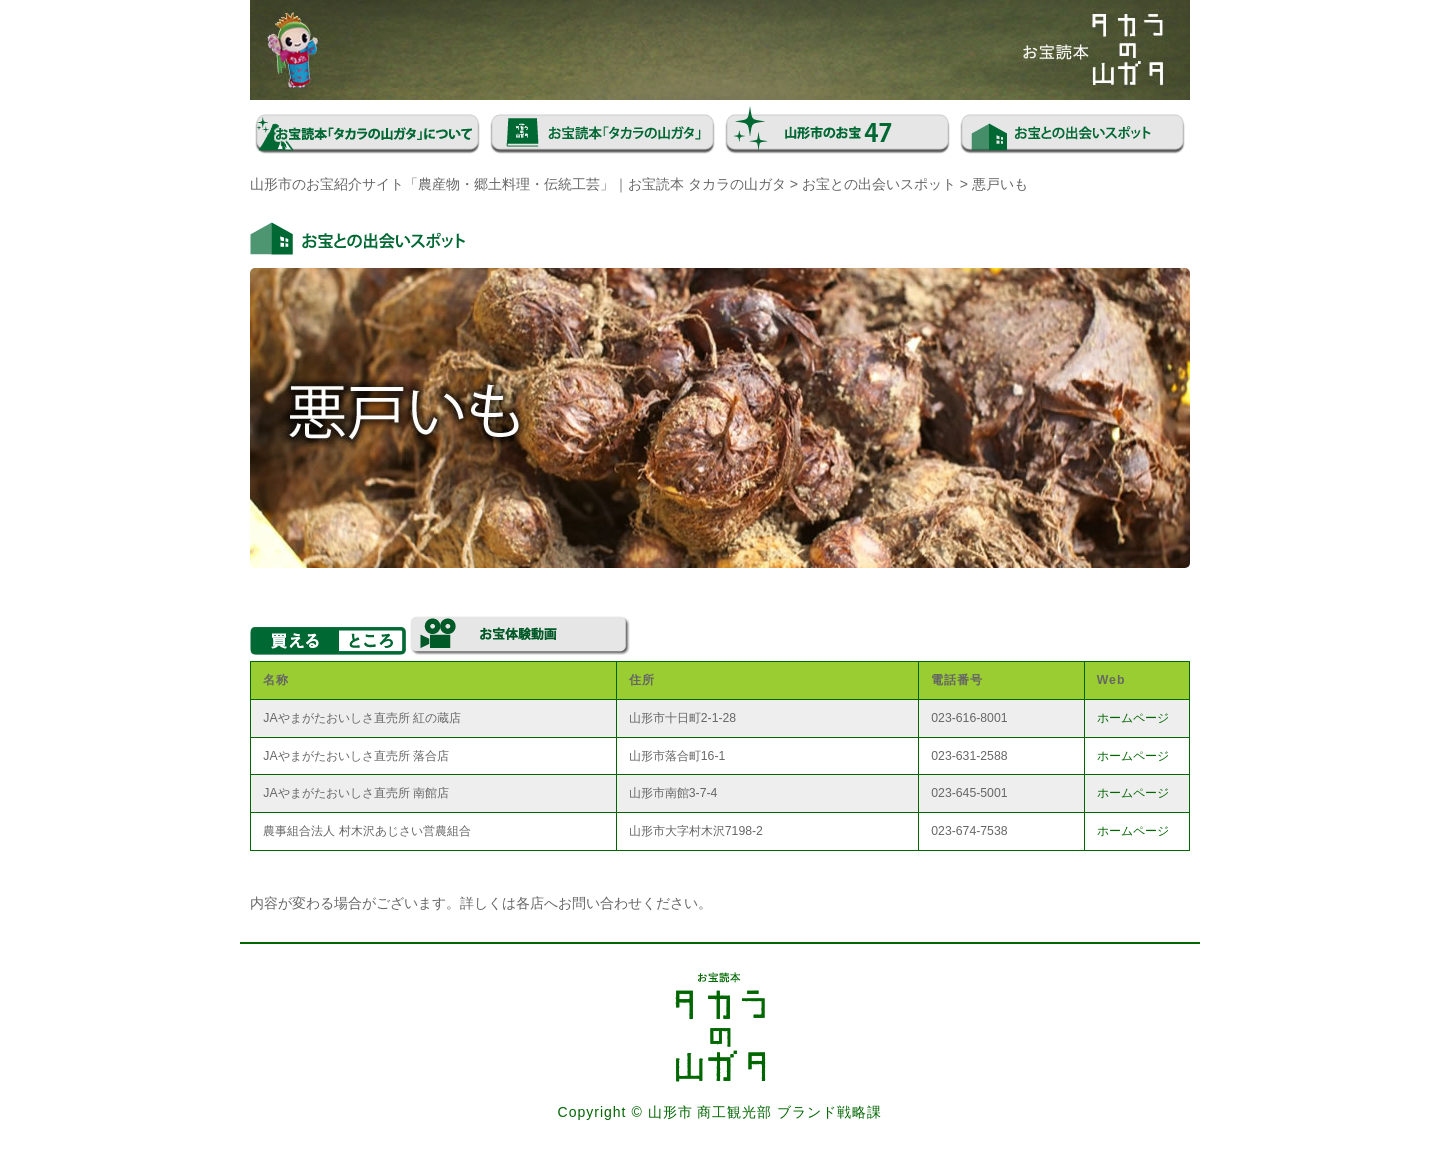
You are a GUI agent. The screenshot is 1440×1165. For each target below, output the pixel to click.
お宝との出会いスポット (879, 184)
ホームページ (1133, 718)
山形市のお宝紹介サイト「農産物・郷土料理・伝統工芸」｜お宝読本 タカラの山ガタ (518, 184)
